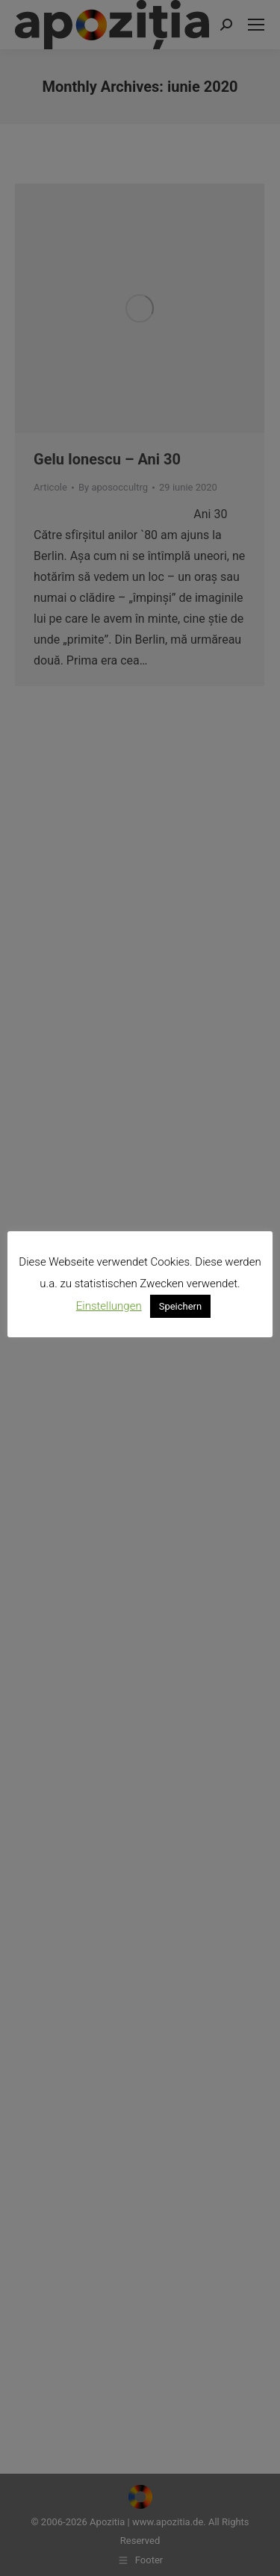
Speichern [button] (180, 1306)
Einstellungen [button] (109, 1306)
